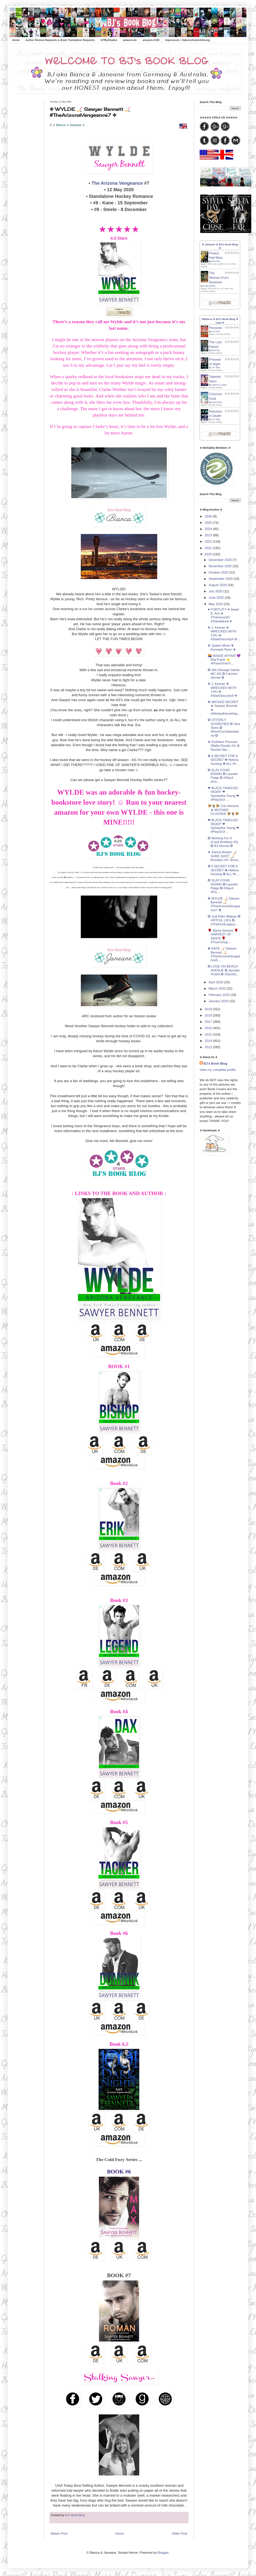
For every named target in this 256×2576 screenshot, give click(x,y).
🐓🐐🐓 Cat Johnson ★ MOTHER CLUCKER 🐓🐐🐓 (223, 810)
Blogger (163, 2552)
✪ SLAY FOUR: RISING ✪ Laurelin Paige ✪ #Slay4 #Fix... (223, 776)
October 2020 (219, 572)
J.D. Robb (215, 419)
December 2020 (221, 560)
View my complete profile (218, 1070)
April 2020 (216, 982)
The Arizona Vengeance (117, 183)
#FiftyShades (108, 40)
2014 (209, 1041)
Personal (215, 328)
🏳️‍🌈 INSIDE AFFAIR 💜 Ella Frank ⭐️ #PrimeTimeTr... (224, 659)
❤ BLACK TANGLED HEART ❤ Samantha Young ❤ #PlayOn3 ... (223, 793)
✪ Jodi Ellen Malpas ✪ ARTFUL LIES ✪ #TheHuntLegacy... (224, 920)
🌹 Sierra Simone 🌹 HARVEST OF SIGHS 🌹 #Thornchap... (223, 936)
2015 (209, 1034)
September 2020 (221, 579)
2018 (209, 1015)
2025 (209, 522)
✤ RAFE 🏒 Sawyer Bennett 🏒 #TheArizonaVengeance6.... (224, 954)
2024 (209, 529)
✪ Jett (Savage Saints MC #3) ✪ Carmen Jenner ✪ (223, 674)
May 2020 (216, 604)
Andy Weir (215, 261)
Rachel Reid (216, 402)
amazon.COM (151, 40)
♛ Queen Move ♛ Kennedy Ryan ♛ (222, 647)
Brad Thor (215, 350)
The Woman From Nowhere (219, 277)
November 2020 (221, 566)
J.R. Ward (215, 368)
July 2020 (216, 591)
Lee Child (215, 331)
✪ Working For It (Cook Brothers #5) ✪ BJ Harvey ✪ (223, 842)
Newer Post (59, 2533)
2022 (209, 541)
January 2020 (219, 1001)
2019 (209, 1009)
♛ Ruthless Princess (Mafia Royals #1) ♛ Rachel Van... (224, 746)
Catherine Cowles (219, 385)
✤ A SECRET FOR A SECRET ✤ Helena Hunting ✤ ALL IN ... (223, 760)
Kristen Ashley (209, 286)
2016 (209, 1028)
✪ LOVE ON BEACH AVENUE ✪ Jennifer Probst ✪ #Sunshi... (224, 970)
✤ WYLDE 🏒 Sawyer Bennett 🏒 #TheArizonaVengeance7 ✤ (224, 904)
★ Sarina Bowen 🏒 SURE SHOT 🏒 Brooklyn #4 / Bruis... (224, 856)
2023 (209, 535)
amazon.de (130, 40)
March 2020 (218, 988)
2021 (209, 548)
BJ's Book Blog (215, 1063)
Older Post (179, 2533)
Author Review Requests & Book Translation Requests (60, 40)
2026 (209, 516)
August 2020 (218, 585)
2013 (209, 1047)
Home (16, 40)
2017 (209, 1022)
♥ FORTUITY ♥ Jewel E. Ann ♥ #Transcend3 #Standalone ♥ (223, 615)
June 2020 (217, 597)
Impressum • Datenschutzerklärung (187, 40)
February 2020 (220, 995)
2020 (209, 554)
